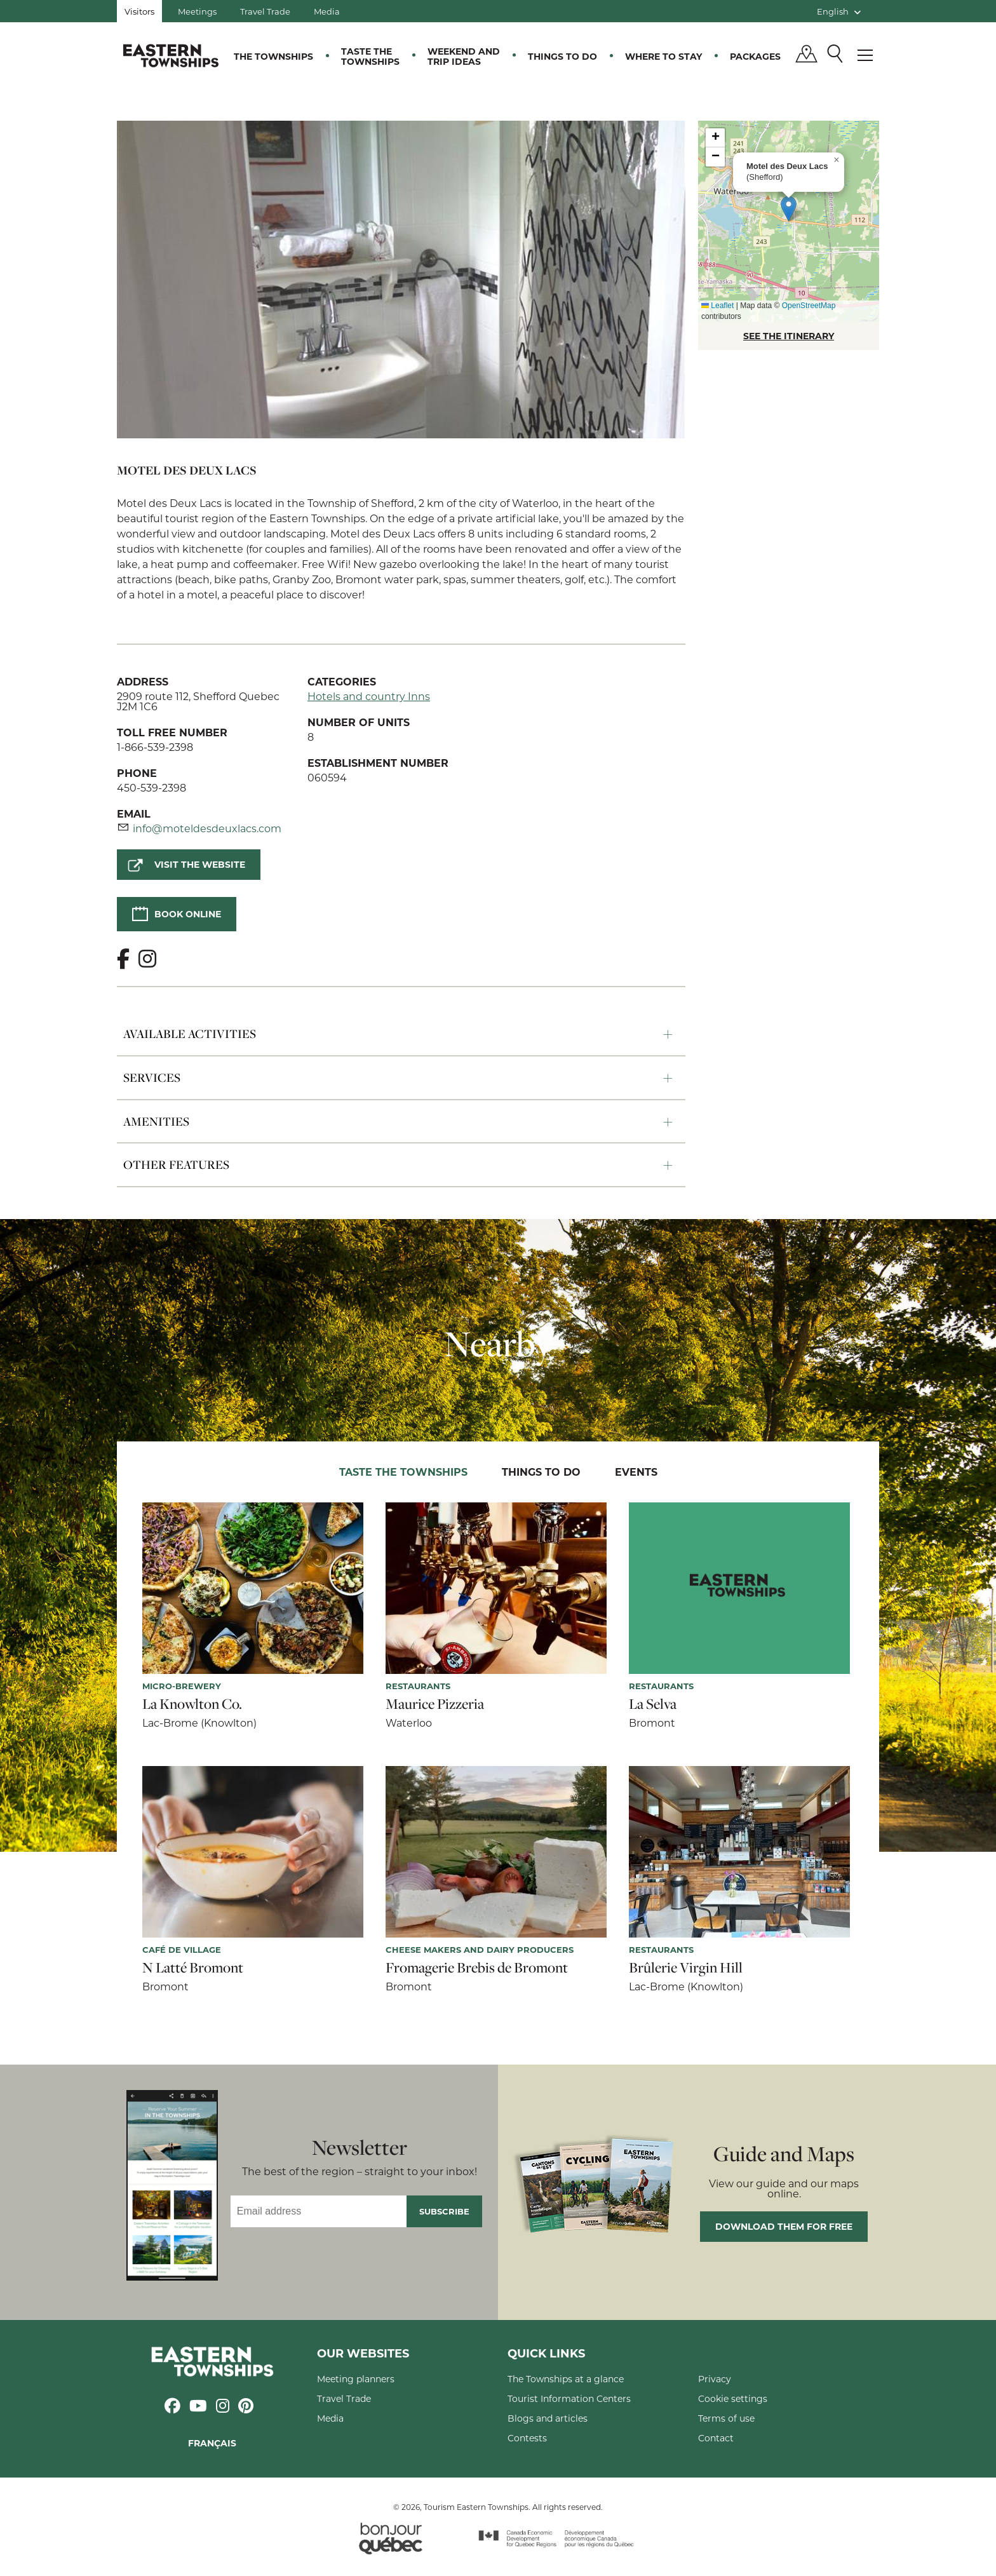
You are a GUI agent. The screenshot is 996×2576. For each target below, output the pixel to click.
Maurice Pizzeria (435, 1703)
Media (327, 11)
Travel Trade (265, 11)
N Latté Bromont (192, 1967)
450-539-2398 (151, 787)
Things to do (562, 56)
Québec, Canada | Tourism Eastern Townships (171, 55)
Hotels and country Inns (368, 696)
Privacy (714, 2379)
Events (636, 1471)
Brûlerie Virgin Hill (686, 1967)
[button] (789, 209)
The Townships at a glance (566, 2379)
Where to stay (663, 56)
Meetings (197, 11)
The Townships (273, 56)
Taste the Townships (370, 56)
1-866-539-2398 (155, 746)
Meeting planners (355, 2379)
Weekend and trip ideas (463, 56)
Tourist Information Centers (569, 2398)
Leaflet (717, 305)
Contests (527, 2438)
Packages (755, 56)
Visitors (139, 11)
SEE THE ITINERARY (788, 336)
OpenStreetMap (809, 305)
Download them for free (783, 2226)
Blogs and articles (548, 2418)
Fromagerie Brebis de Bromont (477, 1967)
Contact (716, 2438)
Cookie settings (732, 2398)
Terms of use (726, 2418)
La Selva (652, 1703)
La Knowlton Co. (192, 1703)
